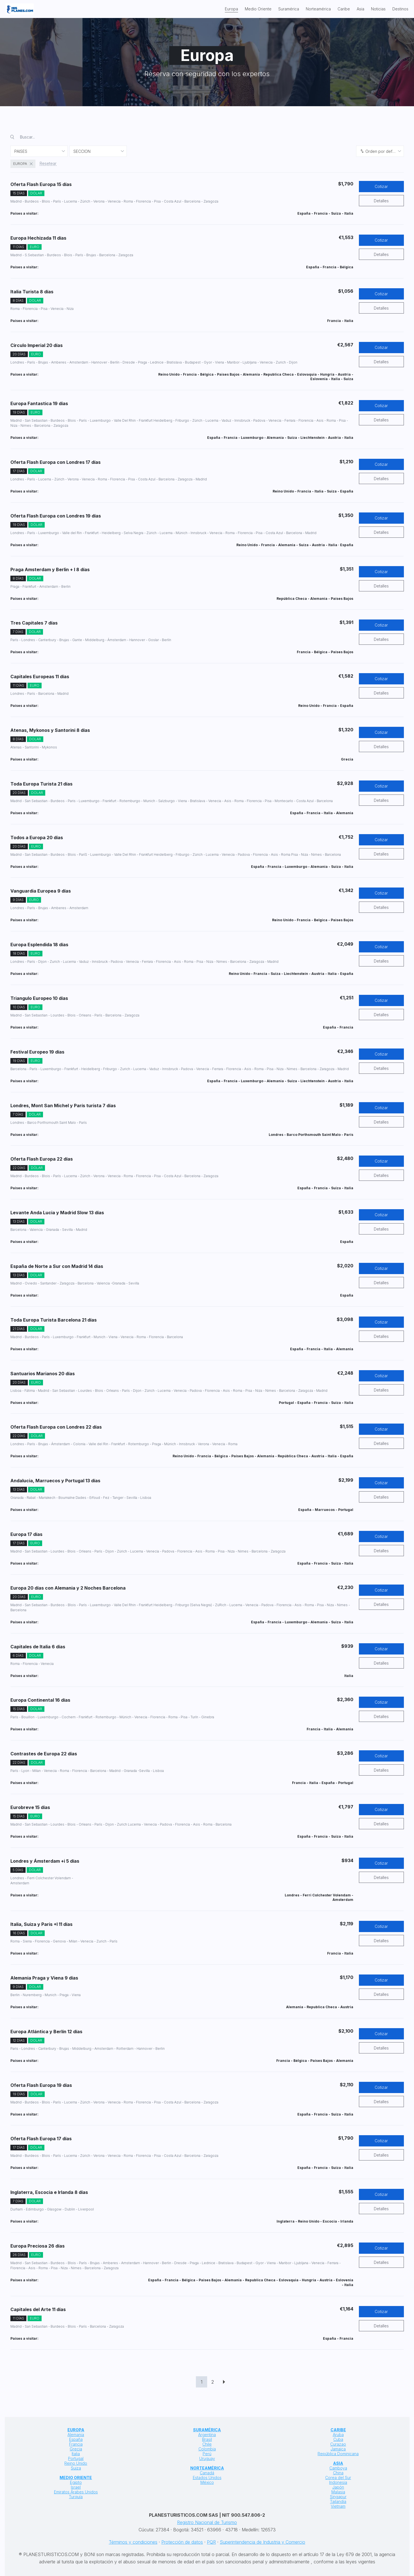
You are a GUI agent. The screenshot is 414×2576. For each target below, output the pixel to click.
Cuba (338, 2439)
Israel (76, 2487)
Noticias (378, 8)
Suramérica (288, 8)
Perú (207, 2453)
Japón (338, 2487)
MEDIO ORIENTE (76, 2477)
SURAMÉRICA (207, 2429)
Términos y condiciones (133, 2542)
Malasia (338, 2491)
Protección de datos (182, 2542)
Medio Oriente (258, 8)
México (207, 2482)
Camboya (338, 2468)
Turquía (76, 2496)
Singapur (338, 2496)
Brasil (207, 2439)
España (76, 2439)
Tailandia (338, 2501)
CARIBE (338, 2429)
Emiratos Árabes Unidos (76, 2491)
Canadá (207, 2472)
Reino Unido (75, 2463)
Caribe (344, 8)
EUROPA (75, 2429)
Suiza (76, 2468)
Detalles (381, 200)
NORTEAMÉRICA (207, 2468)
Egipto (76, 2482)
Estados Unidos (207, 2477)
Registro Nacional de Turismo (207, 2522)
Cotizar (381, 186)
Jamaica (338, 2448)
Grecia (76, 2448)
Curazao (338, 2444)
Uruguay (207, 2458)
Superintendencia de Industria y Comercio (262, 2542)
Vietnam (338, 2506)
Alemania (75, 2434)
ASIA (338, 2463)
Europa (231, 8)
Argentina (207, 2434)
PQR (211, 2542)
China (338, 2472)
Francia (76, 2444)
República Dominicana (338, 2453)
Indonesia (338, 2482)
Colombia (207, 2448)
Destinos (400, 8)
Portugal (75, 2458)
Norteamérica (318, 8)
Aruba (338, 2434)
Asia (360, 8)
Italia (76, 2453)
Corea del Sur (338, 2477)
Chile (207, 2444)
